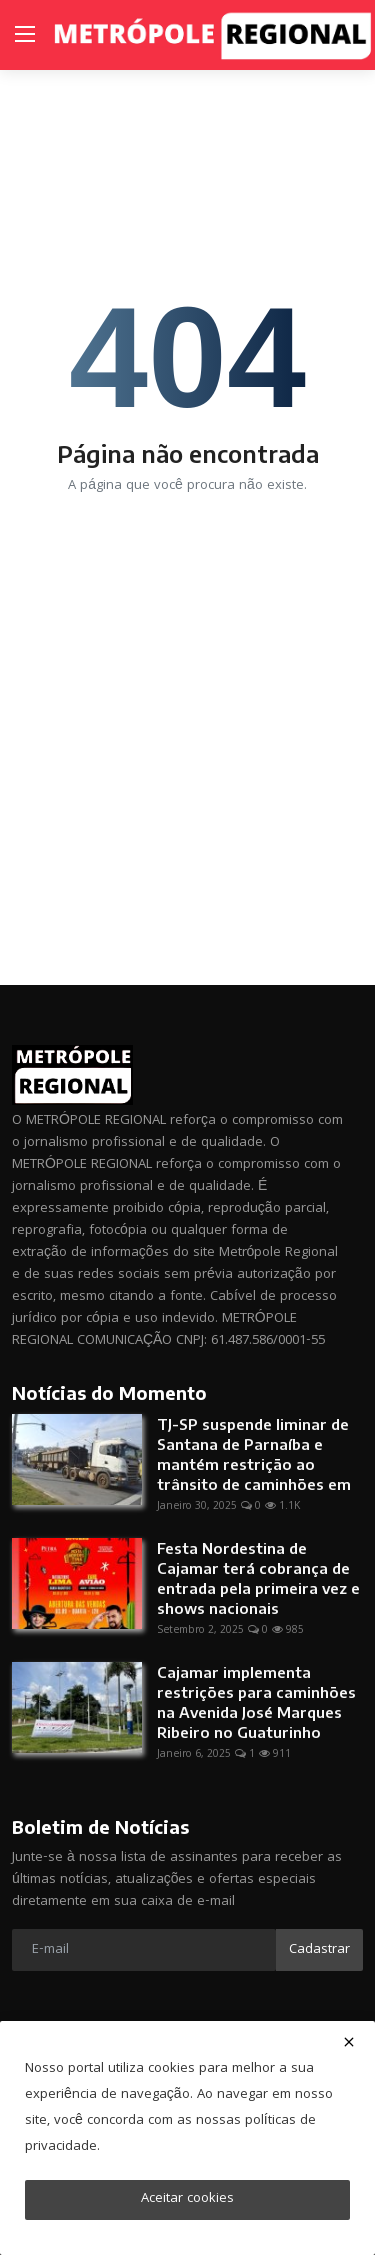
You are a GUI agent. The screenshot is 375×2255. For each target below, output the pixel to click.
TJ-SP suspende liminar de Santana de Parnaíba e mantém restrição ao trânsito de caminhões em (254, 1454)
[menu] (25, 35)
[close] (349, 2042)
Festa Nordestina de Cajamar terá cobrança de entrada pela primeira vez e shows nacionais (258, 1578)
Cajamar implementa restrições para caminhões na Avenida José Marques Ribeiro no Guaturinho (256, 1702)
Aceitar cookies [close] (187, 2199)
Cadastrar (319, 1950)
